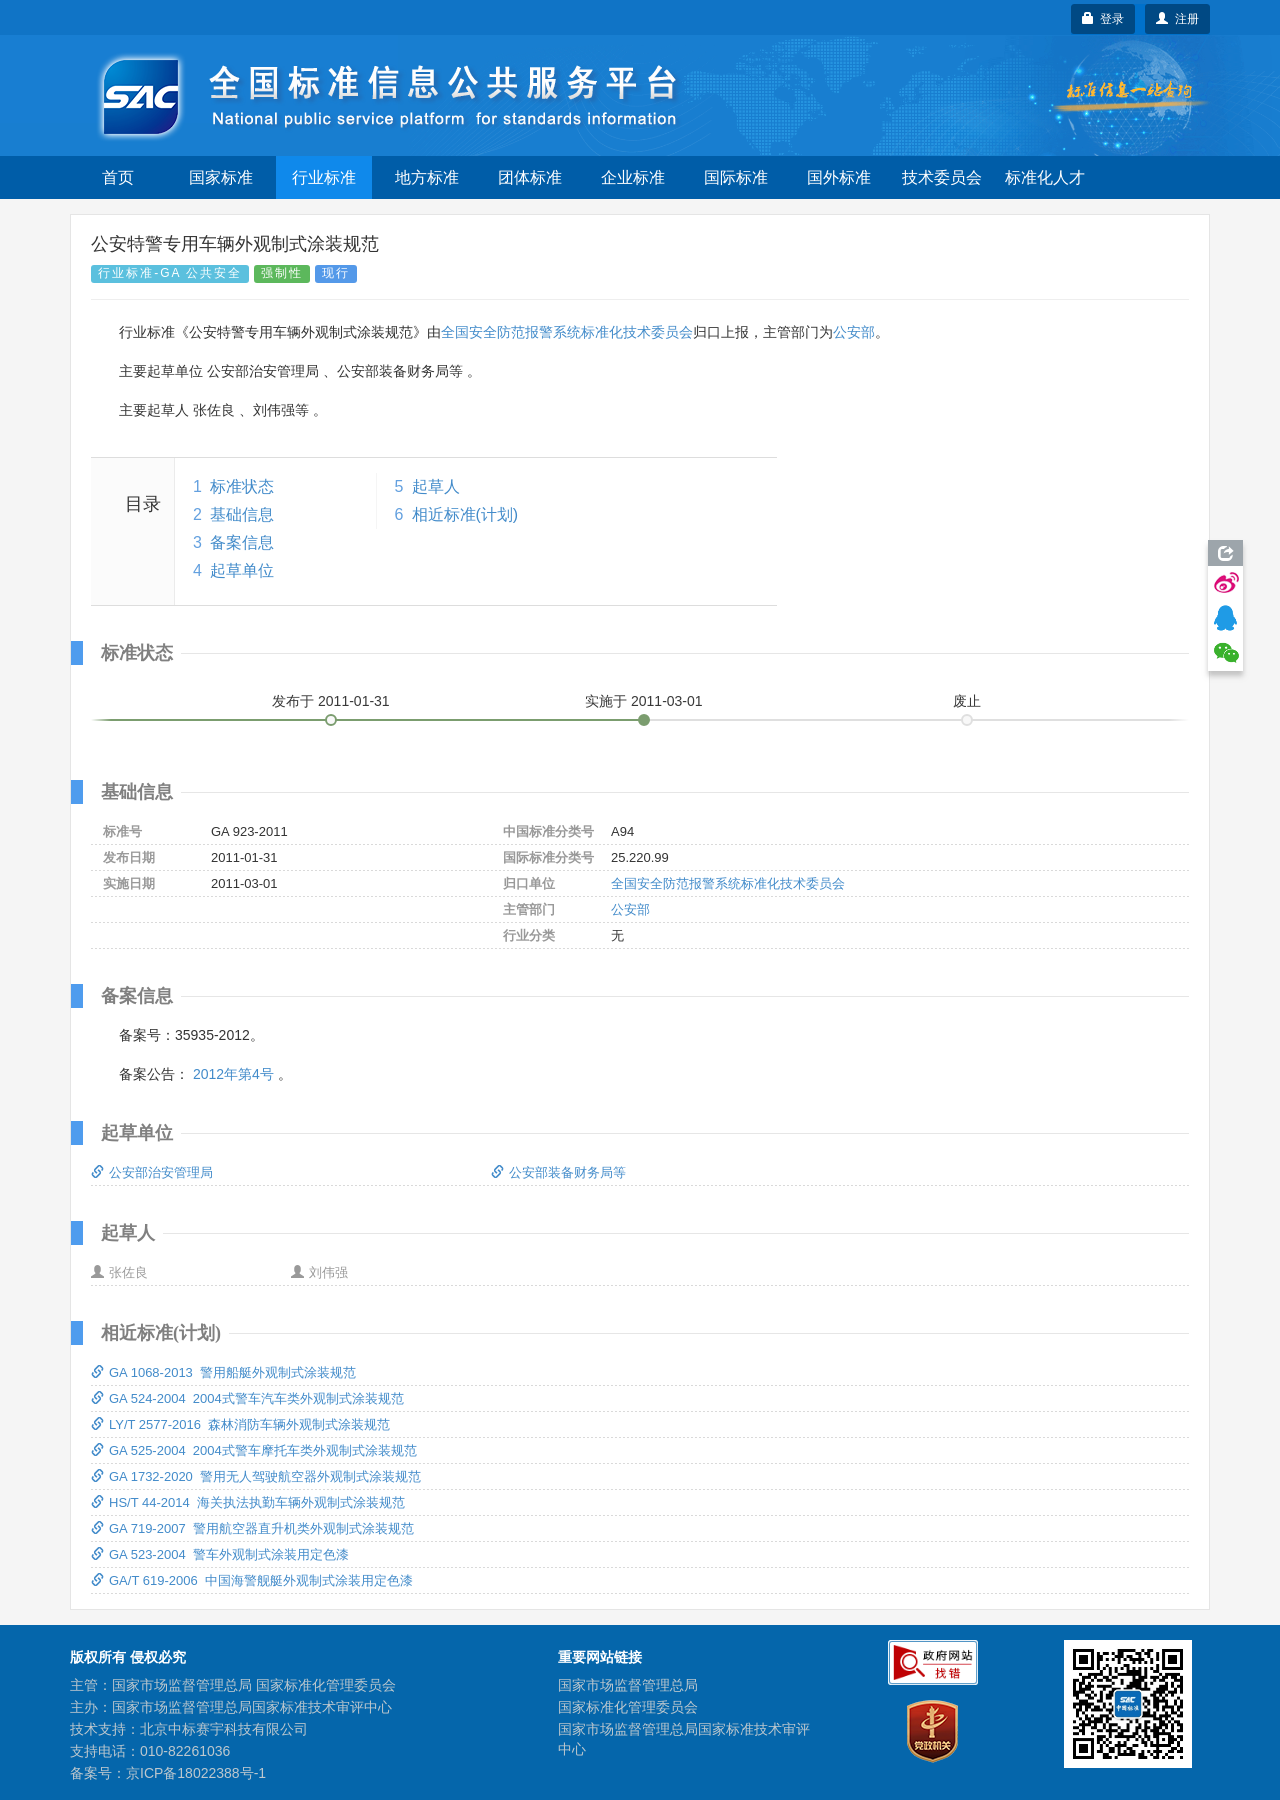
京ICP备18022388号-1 (196, 1773)
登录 (1103, 19)
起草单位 (242, 570)
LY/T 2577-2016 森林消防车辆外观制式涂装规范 (240, 1424)
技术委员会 (942, 177)
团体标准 (530, 177)
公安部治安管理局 (152, 1172)
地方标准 (427, 177)
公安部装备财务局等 (558, 1172)
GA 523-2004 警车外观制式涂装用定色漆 (220, 1554)
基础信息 (242, 514)
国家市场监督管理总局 (628, 1685)
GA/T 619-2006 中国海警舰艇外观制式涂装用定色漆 (252, 1580)
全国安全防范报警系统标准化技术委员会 (567, 332)
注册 (1177, 19)
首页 (118, 177)
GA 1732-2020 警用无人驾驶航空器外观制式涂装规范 (256, 1476)
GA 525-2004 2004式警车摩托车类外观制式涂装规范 (254, 1450)
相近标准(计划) (465, 514)
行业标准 (324, 177)
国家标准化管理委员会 (628, 1707)
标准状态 (242, 486)
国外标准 (839, 177)
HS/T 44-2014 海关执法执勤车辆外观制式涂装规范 (248, 1502)
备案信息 (242, 542)
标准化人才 (1045, 177)
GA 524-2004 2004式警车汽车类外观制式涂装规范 (247, 1398)
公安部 (854, 332)
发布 (331, 701)
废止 (967, 701)
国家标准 (221, 177)
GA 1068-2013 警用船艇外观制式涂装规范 (223, 1372)
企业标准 (633, 177)
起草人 (436, 486)
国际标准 (736, 177)
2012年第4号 (233, 1074)
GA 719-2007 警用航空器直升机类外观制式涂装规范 (252, 1528)
